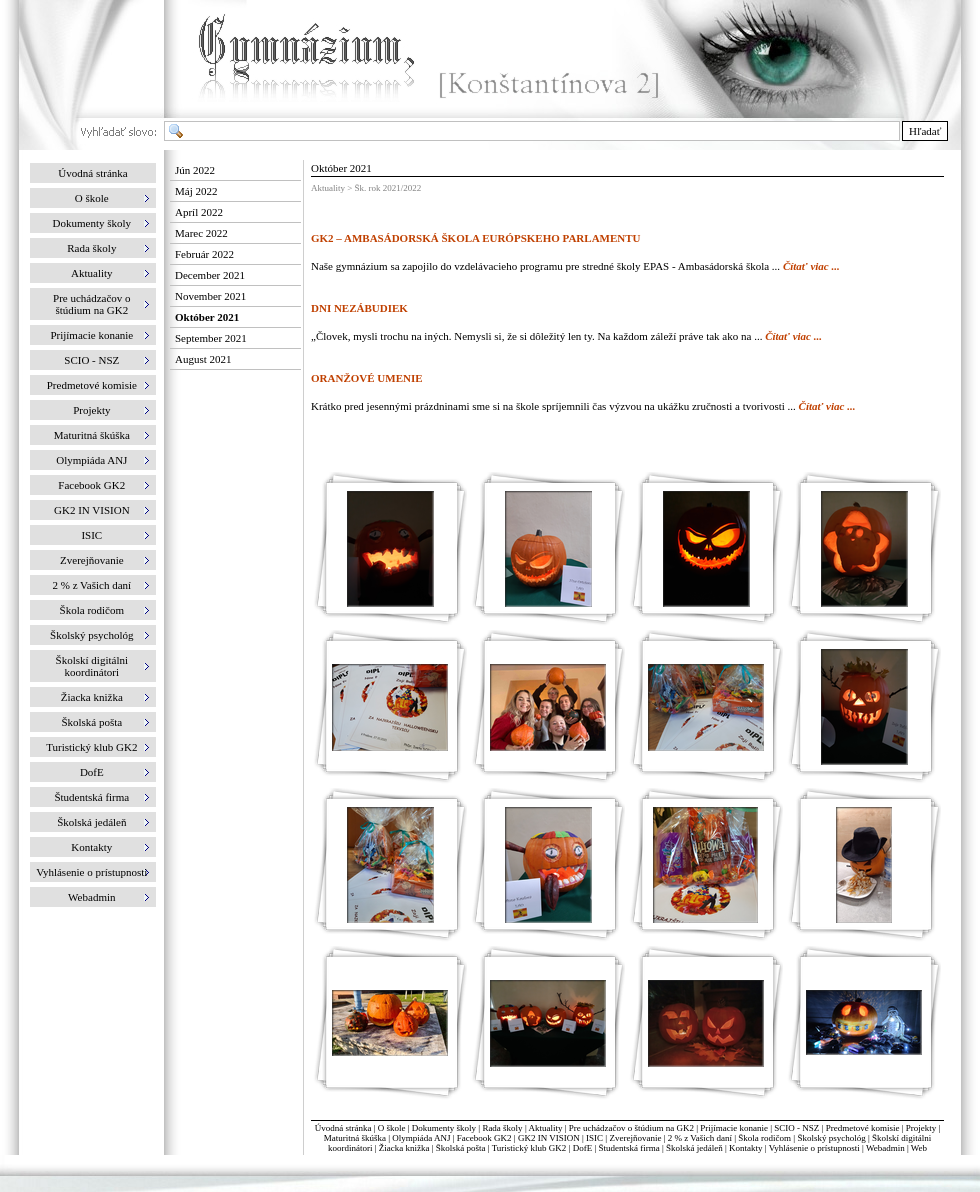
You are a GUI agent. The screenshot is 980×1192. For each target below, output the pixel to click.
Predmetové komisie (864, 1128)
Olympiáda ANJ (421, 1138)
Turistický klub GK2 (529, 1148)
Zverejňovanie (635, 1138)
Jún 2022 (195, 170)
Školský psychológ (831, 1138)
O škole (392, 1128)
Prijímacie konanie (734, 1128)
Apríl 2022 (199, 212)
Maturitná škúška (355, 1138)
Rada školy (502, 1128)
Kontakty (746, 1148)
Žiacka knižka (404, 1148)
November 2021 (210, 296)
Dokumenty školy (444, 1128)
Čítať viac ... (811, 266)
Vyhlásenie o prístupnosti (814, 1148)
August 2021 (203, 359)
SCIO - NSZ (796, 1128)
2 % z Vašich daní (700, 1138)
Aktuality (545, 1128)
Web (919, 1148)
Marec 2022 (201, 233)
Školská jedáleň (694, 1148)
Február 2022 (204, 254)
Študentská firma (628, 1148)
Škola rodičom (764, 1138)
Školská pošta (461, 1148)
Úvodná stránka (92, 173)
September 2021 (211, 338)
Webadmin (885, 1148)
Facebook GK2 (484, 1138)
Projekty (921, 1128)
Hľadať (925, 131)
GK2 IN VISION (549, 1138)
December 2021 (210, 275)
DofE (583, 1148)
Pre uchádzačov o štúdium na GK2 (631, 1128)
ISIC (594, 1138)
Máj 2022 (196, 191)
